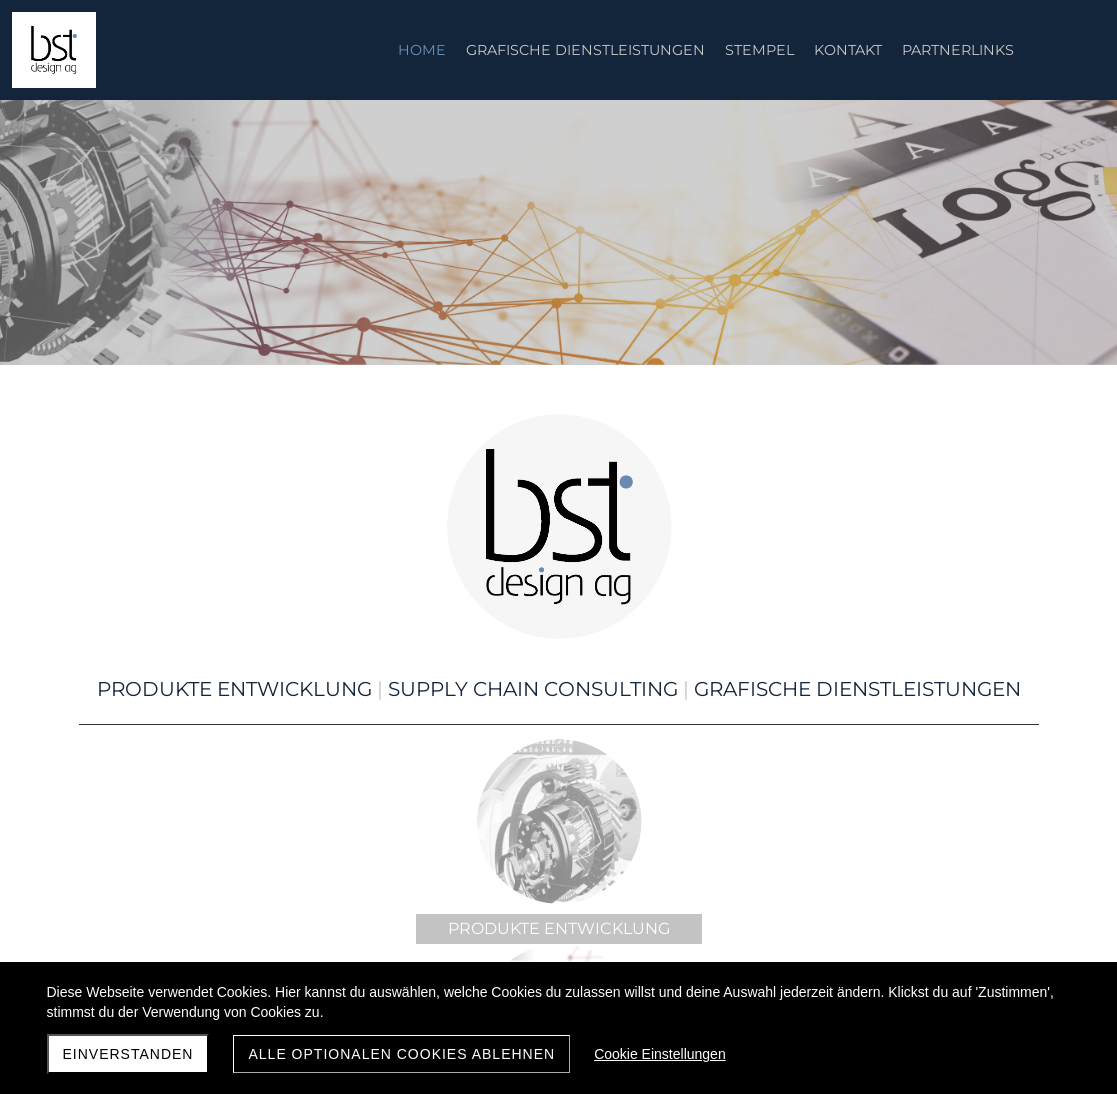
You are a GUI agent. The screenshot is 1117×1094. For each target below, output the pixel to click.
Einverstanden (128, 1054)
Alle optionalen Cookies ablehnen (401, 1054)
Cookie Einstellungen (660, 1054)
